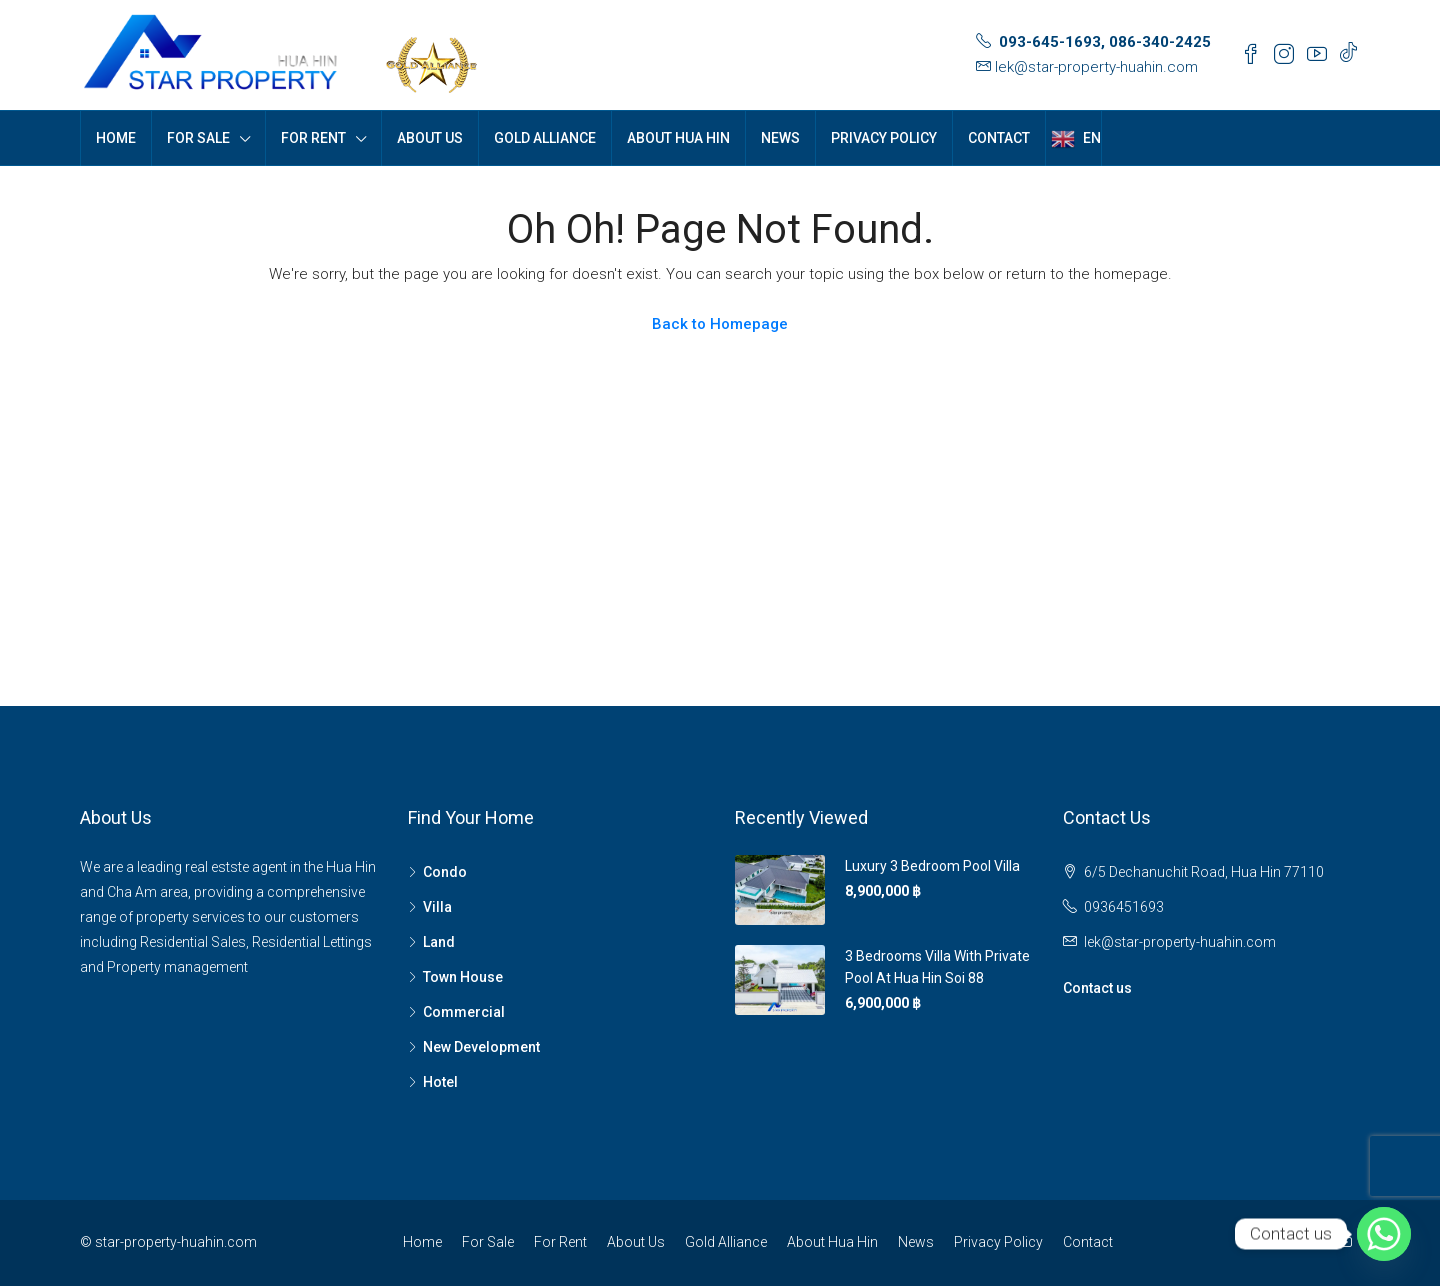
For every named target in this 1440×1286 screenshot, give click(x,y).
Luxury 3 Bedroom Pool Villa (932, 866)
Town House (463, 977)
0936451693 (1124, 907)
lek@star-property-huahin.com (1096, 67)
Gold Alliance (545, 138)
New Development (481, 1047)
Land (439, 942)
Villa (437, 907)
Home (116, 138)
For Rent (313, 138)
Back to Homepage (720, 324)
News (780, 138)
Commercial (464, 1012)
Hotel (440, 1082)
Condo (445, 872)
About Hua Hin (678, 138)
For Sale (198, 138)
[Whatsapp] (1384, 1234)
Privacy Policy (884, 138)
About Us (430, 138)
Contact (999, 138)
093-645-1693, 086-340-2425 (1105, 42)
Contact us (1097, 988)
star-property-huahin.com (176, 1242)
